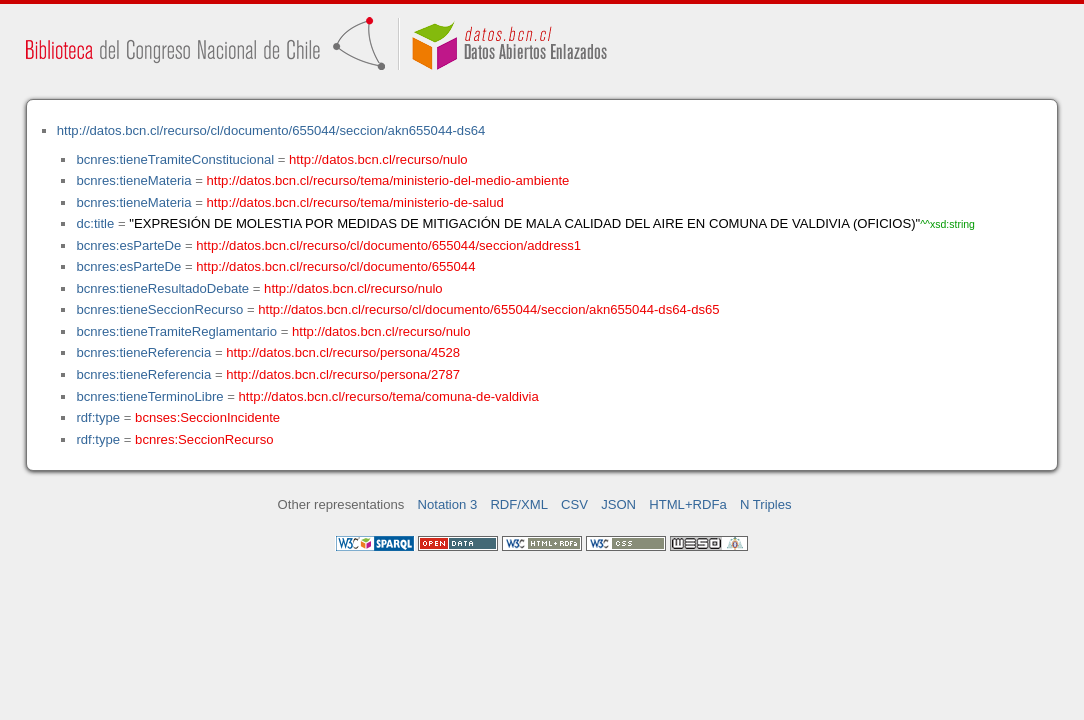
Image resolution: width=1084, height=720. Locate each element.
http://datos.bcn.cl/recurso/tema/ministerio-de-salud (355, 202)
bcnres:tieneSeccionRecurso (159, 309)
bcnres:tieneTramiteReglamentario (176, 331)
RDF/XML (519, 504)
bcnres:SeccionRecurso (204, 439)
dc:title (95, 223)
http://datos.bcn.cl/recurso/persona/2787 (343, 374)
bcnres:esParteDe (128, 245)
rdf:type (98, 417)
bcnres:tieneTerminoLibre (149, 396)
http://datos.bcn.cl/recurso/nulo (378, 159)
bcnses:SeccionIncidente (207, 417)
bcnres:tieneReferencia (143, 352)
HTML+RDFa (688, 504)
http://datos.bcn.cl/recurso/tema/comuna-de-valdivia (389, 396)
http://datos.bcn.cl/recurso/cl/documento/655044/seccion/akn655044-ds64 (271, 130)
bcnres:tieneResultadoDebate (162, 288)
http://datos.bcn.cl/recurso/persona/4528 (343, 352)
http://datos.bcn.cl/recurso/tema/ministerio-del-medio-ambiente (388, 180)
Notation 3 (448, 504)
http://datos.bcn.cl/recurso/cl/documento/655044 (335, 266)
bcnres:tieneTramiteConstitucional (175, 159)
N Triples (766, 504)
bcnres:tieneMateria (133, 180)
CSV (574, 504)
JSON (618, 504)
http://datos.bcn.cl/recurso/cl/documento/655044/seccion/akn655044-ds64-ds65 (488, 309)
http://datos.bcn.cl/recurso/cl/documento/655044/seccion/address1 (388, 245)
